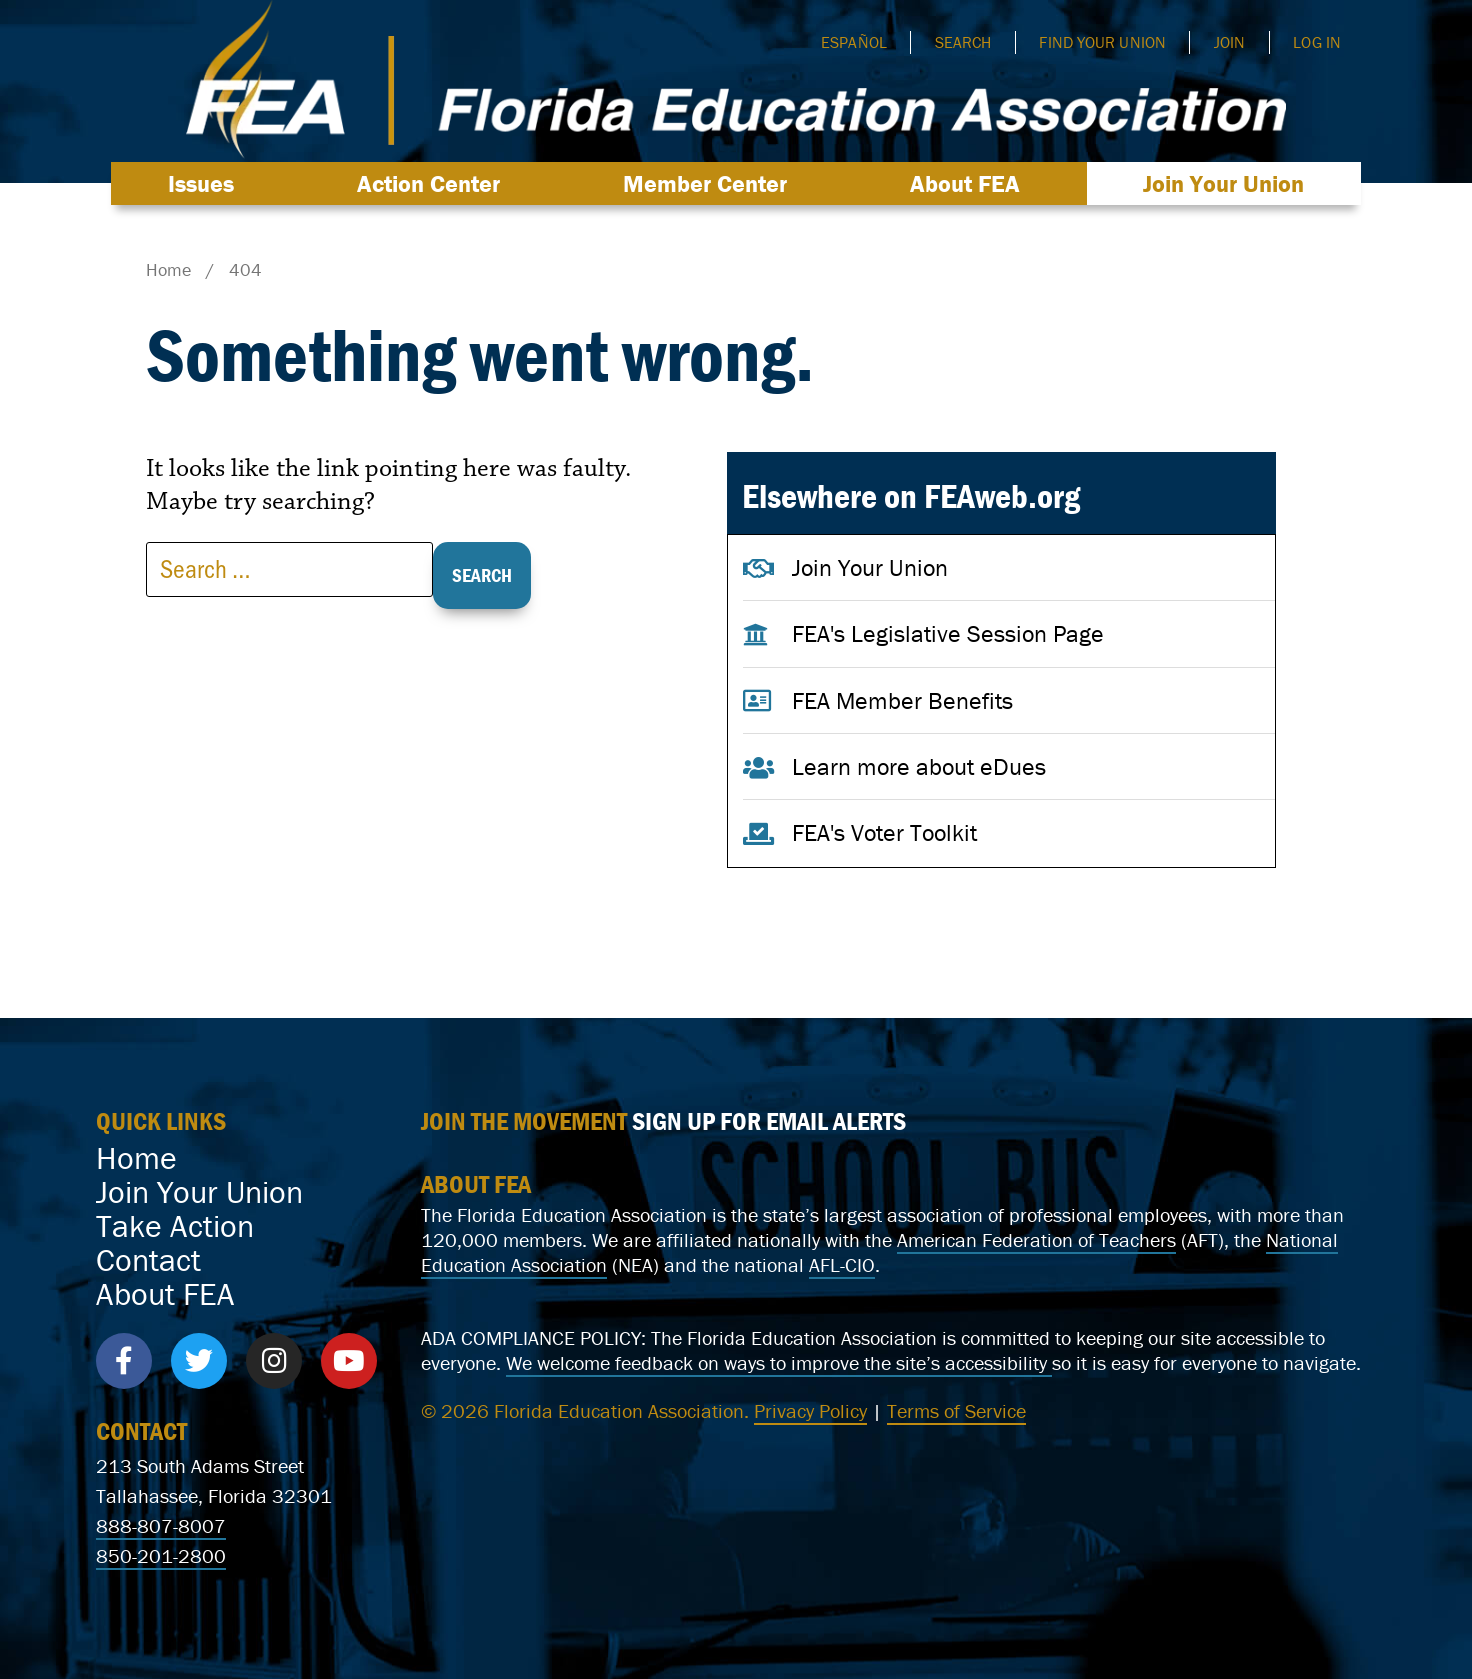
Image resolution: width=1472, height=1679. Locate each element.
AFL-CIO (842, 1264)
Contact (148, 1260)
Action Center (433, 183)
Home (136, 1158)
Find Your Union (1102, 42)
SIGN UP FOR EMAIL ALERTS (769, 1121)
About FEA (970, 183)
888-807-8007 (161, 1525)
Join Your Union (1223, 183)
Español (854, 42)
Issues (206, 183)
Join (1229, 42)
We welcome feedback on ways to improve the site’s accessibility (779, 1362)
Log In (1317, 42)
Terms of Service (956, 1410)
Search (963, 42)
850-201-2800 (161, 1555)
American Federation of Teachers (1036, 1239)
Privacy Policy (810, 1410)
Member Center (710, 183)
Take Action (175, 1226)
